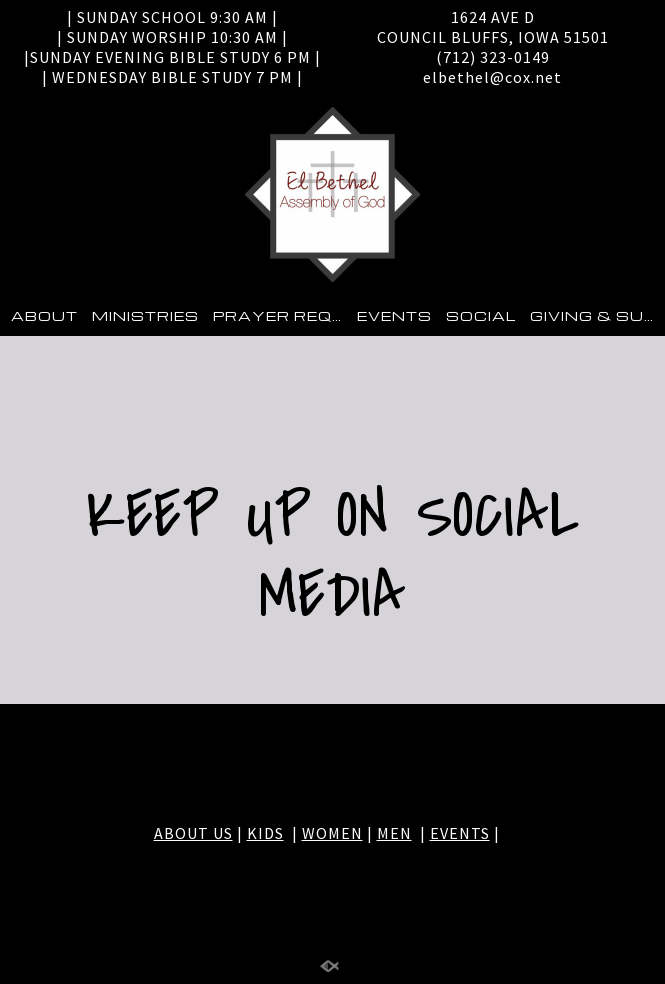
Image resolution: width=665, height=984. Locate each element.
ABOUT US (193, 833)
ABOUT (44, 315)
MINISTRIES (145, 315)
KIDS (265, 833)
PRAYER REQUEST (280, 315)
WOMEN (332, 833)
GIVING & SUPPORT (597, 315)
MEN (394, 833)
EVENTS (394, 315)
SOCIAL (481, 315)
